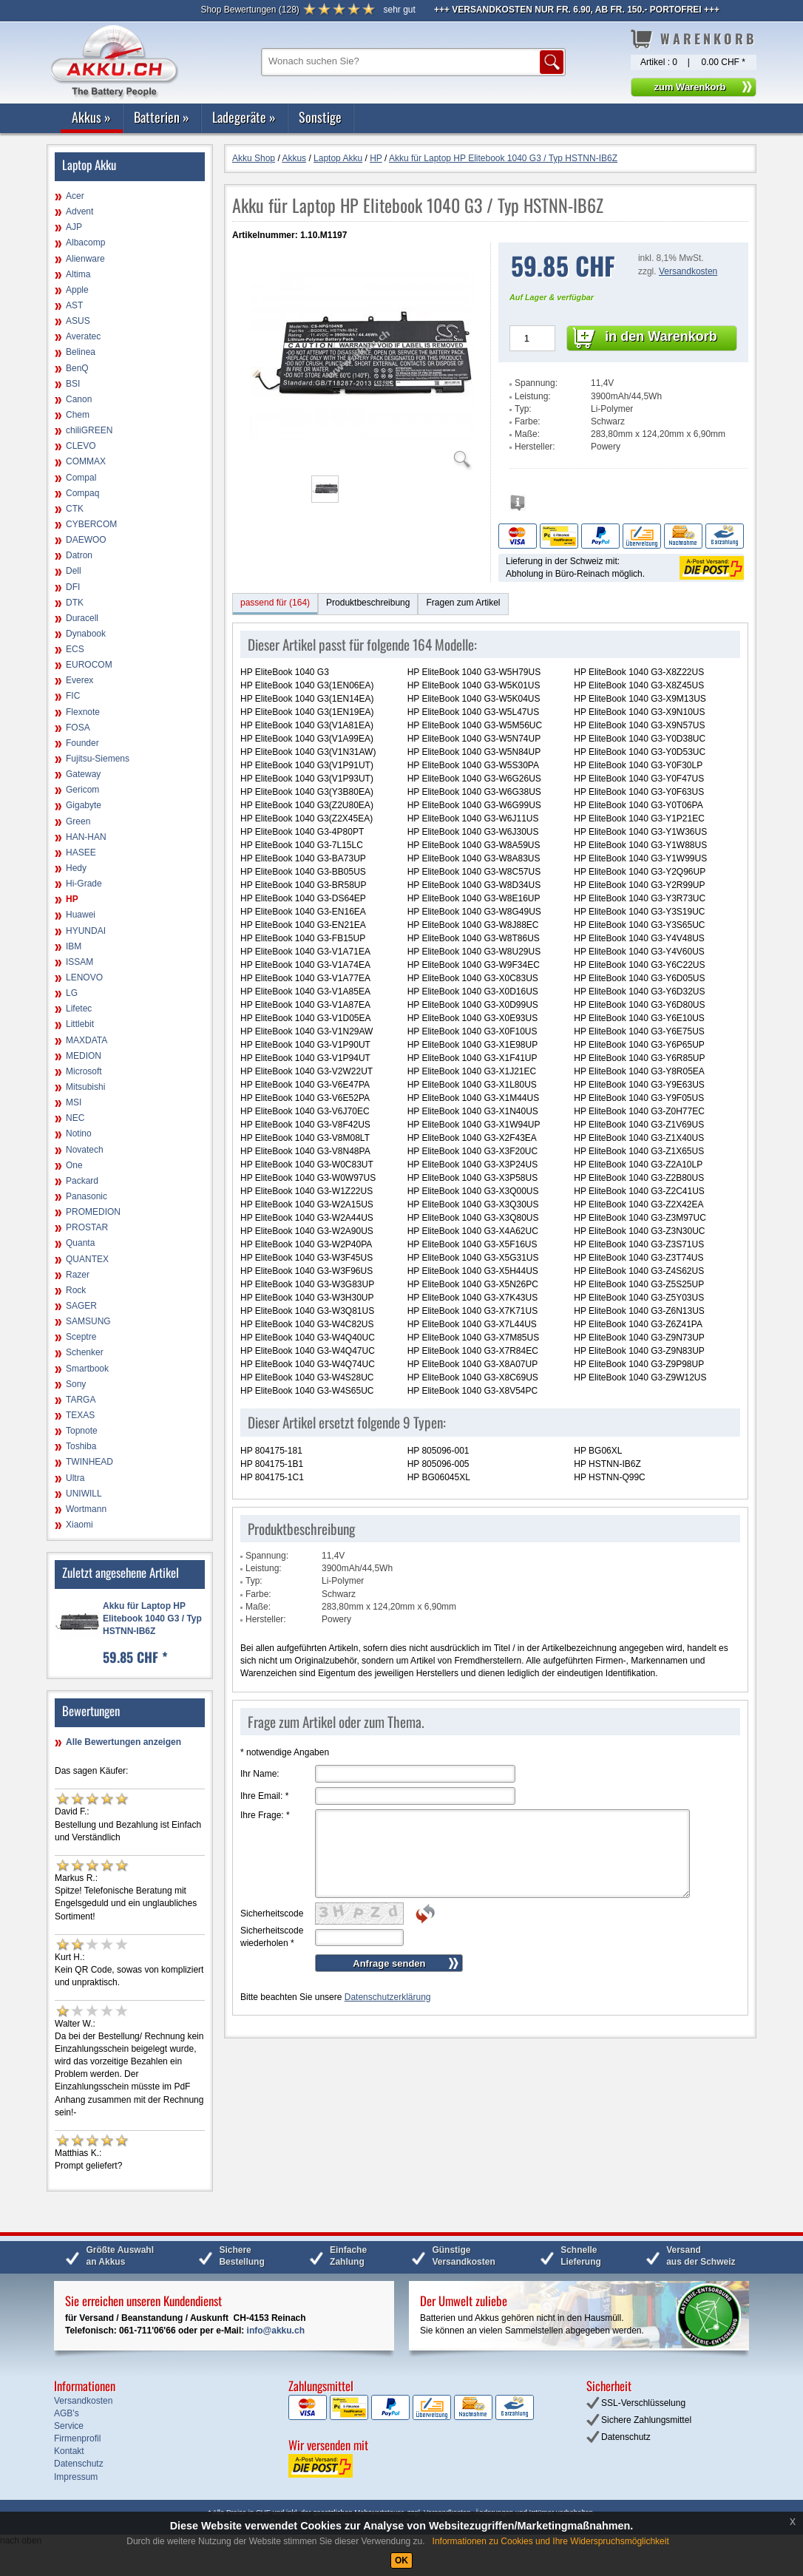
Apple (77, 290)
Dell (73, 571)
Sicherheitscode (271, 1913)
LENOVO (84, 977)
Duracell (82, 618)
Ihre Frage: (265, 1815)
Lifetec (79, 1008)
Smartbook (87, 1368)
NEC (75, 1118)
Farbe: (528, 421)
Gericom (82, 789)
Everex (79, 680)
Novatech (85, 1150)
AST (74, 305)
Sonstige (320, 116)
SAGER (81, 1306)
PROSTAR (87, 1227)
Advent (79, 211)
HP (72, 899)
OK (401, 2560)
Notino (79, 1133)
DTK (75, 602)
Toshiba (81, 1446)
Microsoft (84, 1071)
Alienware (85, 259)
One (74, 1165)
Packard (82, 1181)
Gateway (83, 774)
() (249, 9)
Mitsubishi (85, 1087)
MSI (73, 1102)
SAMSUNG (88, 1321)
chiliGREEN (89, 430)
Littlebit (80, 1024)
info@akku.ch (276, 2330)
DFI (73, 587)
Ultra (75, 1478)
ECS (75, 649)
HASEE (81, 852)
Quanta (80, 1243)
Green (78, 821)
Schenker (85, 1352)
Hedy (76, 868)
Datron (79, 555)
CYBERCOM (91, 524)
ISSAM (79, 962)
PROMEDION (93, 1212)
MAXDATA (86, 1040)
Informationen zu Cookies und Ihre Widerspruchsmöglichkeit (551, 2541)
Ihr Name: (259, 1774)
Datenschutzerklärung (388, 1997)
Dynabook (86, 633)
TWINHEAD (89, 1462)
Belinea (80, 352)
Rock (76, 1290)
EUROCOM (89, 665)
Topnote (82, 1431)
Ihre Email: (264, 1796)
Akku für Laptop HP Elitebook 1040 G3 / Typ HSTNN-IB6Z (152, 1618)
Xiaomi (79, 1524)
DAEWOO (86, 540)
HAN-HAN (86, 837)
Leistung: (533, 396)
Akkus (91, 116)
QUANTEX (87, 1259)
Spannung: (536, 383)
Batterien (161, 116)
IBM (73, 946)
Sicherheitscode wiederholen (271, 1936)
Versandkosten (688, 271)
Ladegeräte (244, 116)
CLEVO (81, 446)
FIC (73, 696)
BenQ (77, 368)
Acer (75, 196)
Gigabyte (83, 805)
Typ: (523, 409)
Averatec (83, 336)
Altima (78, 274)
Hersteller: (535, 446)
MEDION (83, 1056)
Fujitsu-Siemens (97, 758)
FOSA (78, 727)
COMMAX (86, 461)
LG (72, 993)
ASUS (78, 321)
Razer (77, 1275)
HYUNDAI (86, 931)
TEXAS (80, 1415)
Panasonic (86, 1196)
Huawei (80, 914)
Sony (76, 1384)
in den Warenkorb (660, 336)
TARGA (80, 1399)
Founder (82, 743)
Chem (77, 415)
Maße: (527, 434)
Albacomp (85, 242)
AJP (74, 227)
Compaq (82, 493)
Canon (79, 399)
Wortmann (86, 1509)
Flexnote (83, 712)
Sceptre (81, 1337)
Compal (81, 477)
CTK (75, 509)
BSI (73, 384)
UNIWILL (84, 1493)
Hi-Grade (84, 883)
